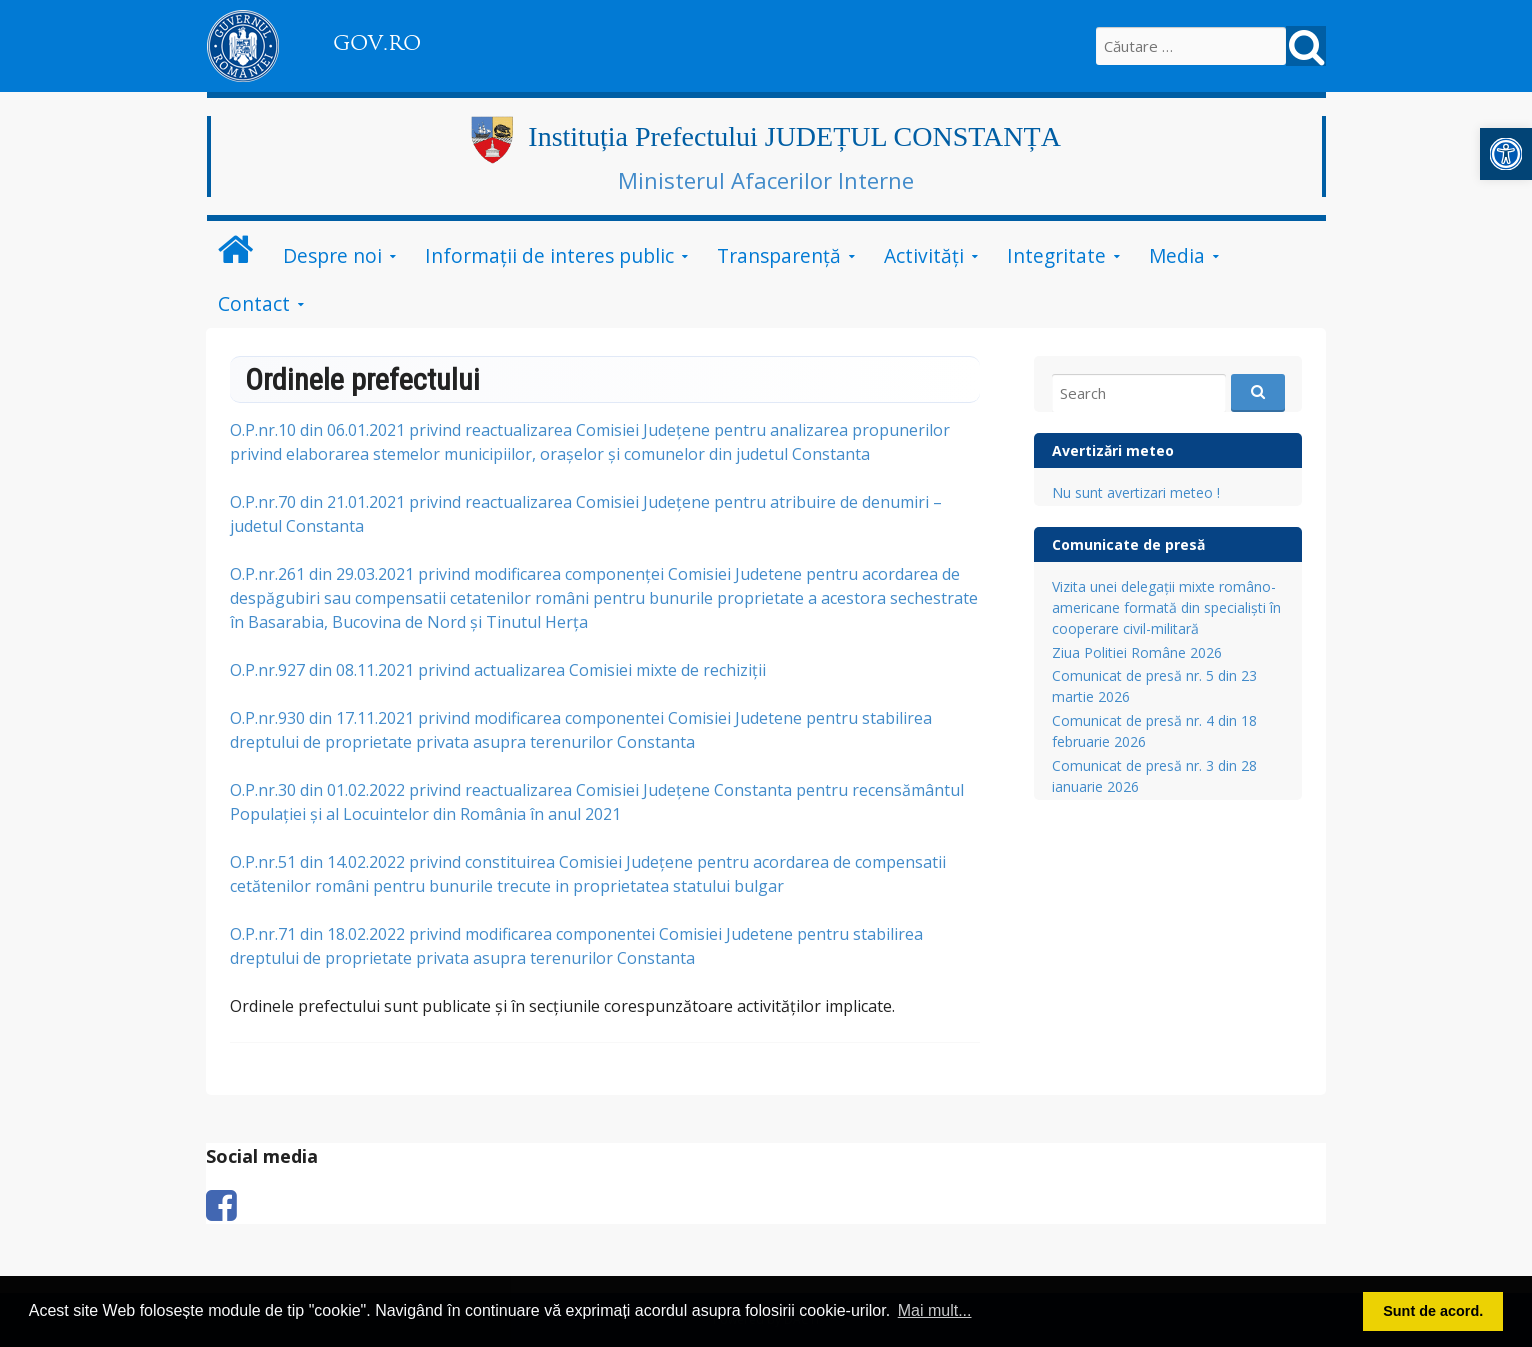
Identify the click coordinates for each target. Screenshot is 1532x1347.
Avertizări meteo (1113, 450)
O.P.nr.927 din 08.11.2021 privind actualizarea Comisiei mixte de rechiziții (498, 670)
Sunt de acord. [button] (1433, 1311)
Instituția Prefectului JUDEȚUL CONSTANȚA (794, 136)
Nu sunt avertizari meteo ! (1136, 492)
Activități (924, 255)
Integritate (1056, 255)
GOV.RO (377, 43)
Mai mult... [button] (935, 1310)
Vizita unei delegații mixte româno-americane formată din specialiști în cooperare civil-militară (1166, 607)
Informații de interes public (549, 255)
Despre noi (332, 255)
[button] (1506, 154)
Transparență (779, 255)
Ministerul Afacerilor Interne (766, 180)
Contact (254, 303)
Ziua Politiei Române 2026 (1137, 652)
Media (1177, 255)
